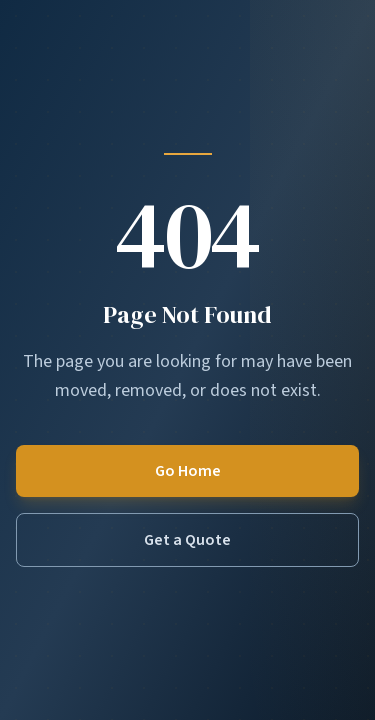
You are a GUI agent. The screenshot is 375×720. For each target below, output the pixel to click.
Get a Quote (187, 540)
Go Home (188, 471)
